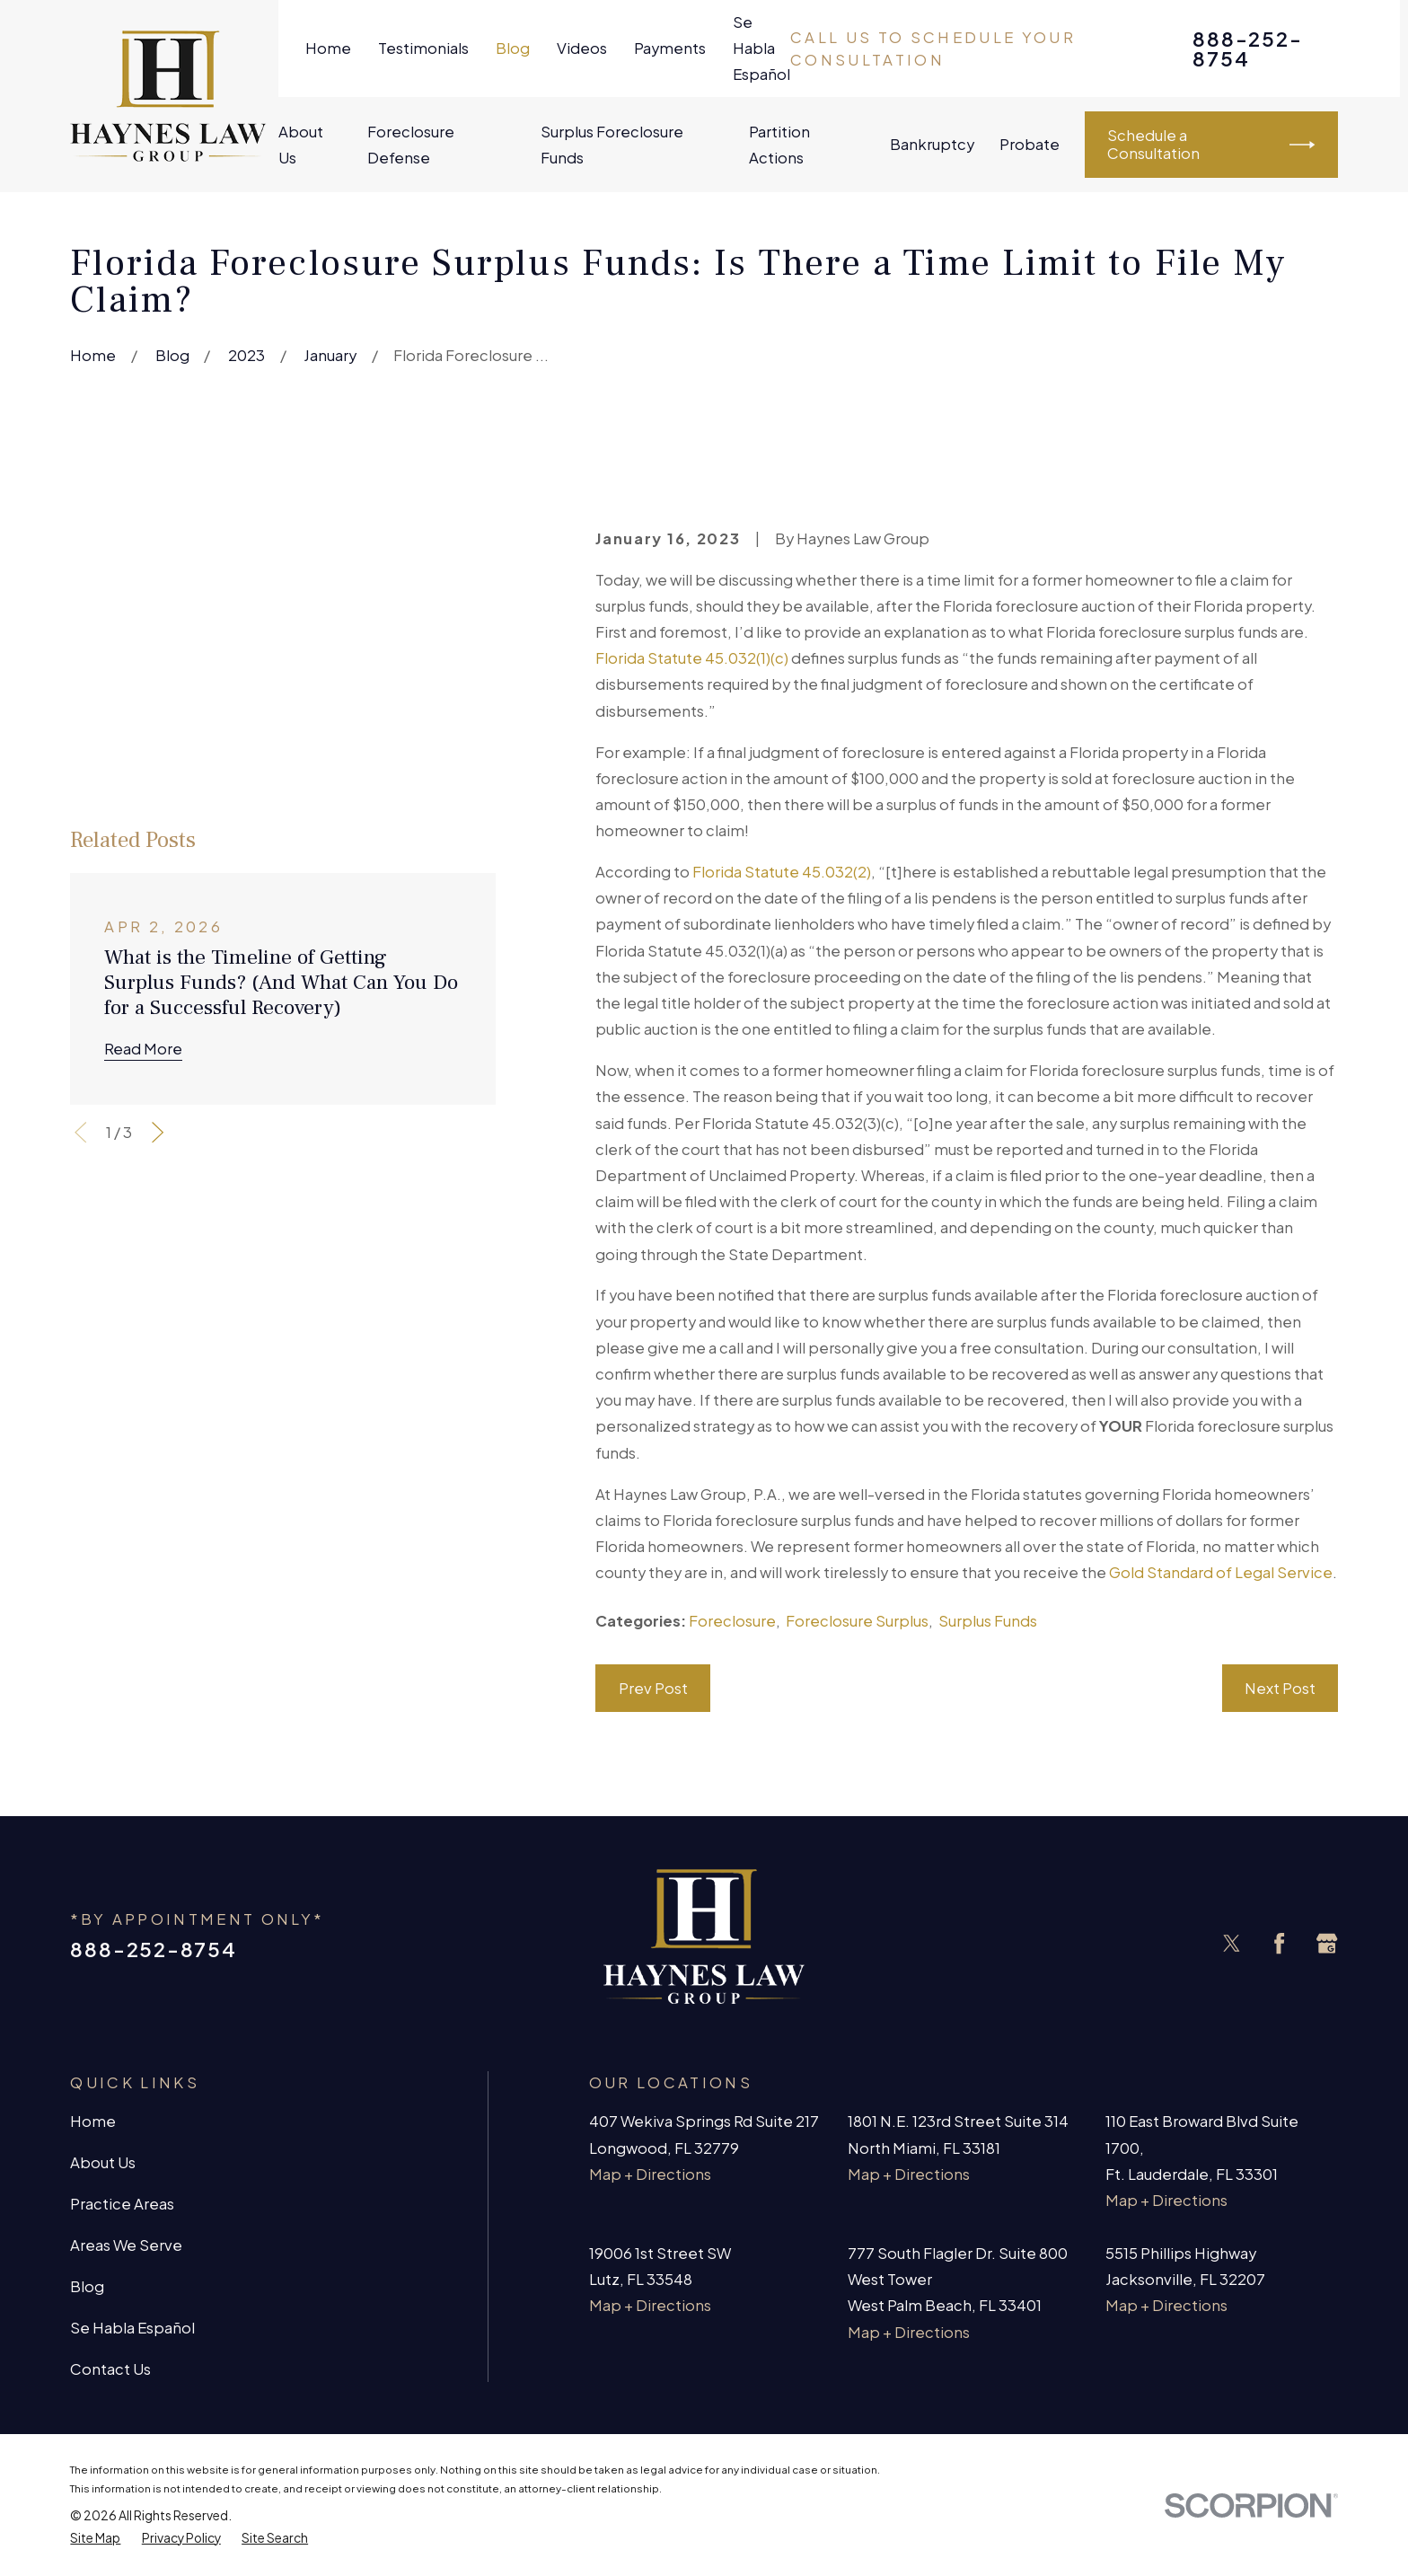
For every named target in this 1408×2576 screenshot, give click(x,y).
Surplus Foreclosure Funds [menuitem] (612, 144)
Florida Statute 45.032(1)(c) (691, 657)
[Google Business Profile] (1326, 1943)
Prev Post (653, 1688)
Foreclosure (732, 1620)
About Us (103, 2162)
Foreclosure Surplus (857, 1620)
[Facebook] (1279, 1943)
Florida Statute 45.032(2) (781, 871)
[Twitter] (1231, 1943)
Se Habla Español (761, 48)
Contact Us (110, 2369)
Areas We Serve (126, 2245)
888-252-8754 (1247, 48)
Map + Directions (650, 2174)
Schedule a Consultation (1211, 144)
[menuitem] (95, 2538)
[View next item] (157, 920)
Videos (582, 48)
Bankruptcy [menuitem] (932, 144)
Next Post (1280, 1688)
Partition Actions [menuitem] (779, 144)
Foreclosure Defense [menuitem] (410, 144)
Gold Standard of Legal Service (1221, 1572)
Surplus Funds (987, 1620)
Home (328, 48)
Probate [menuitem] (1029, 144)
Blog (513, 48)
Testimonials (423, 48)
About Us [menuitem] (300, 144)
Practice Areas (122, 2203)
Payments (670, 48)
